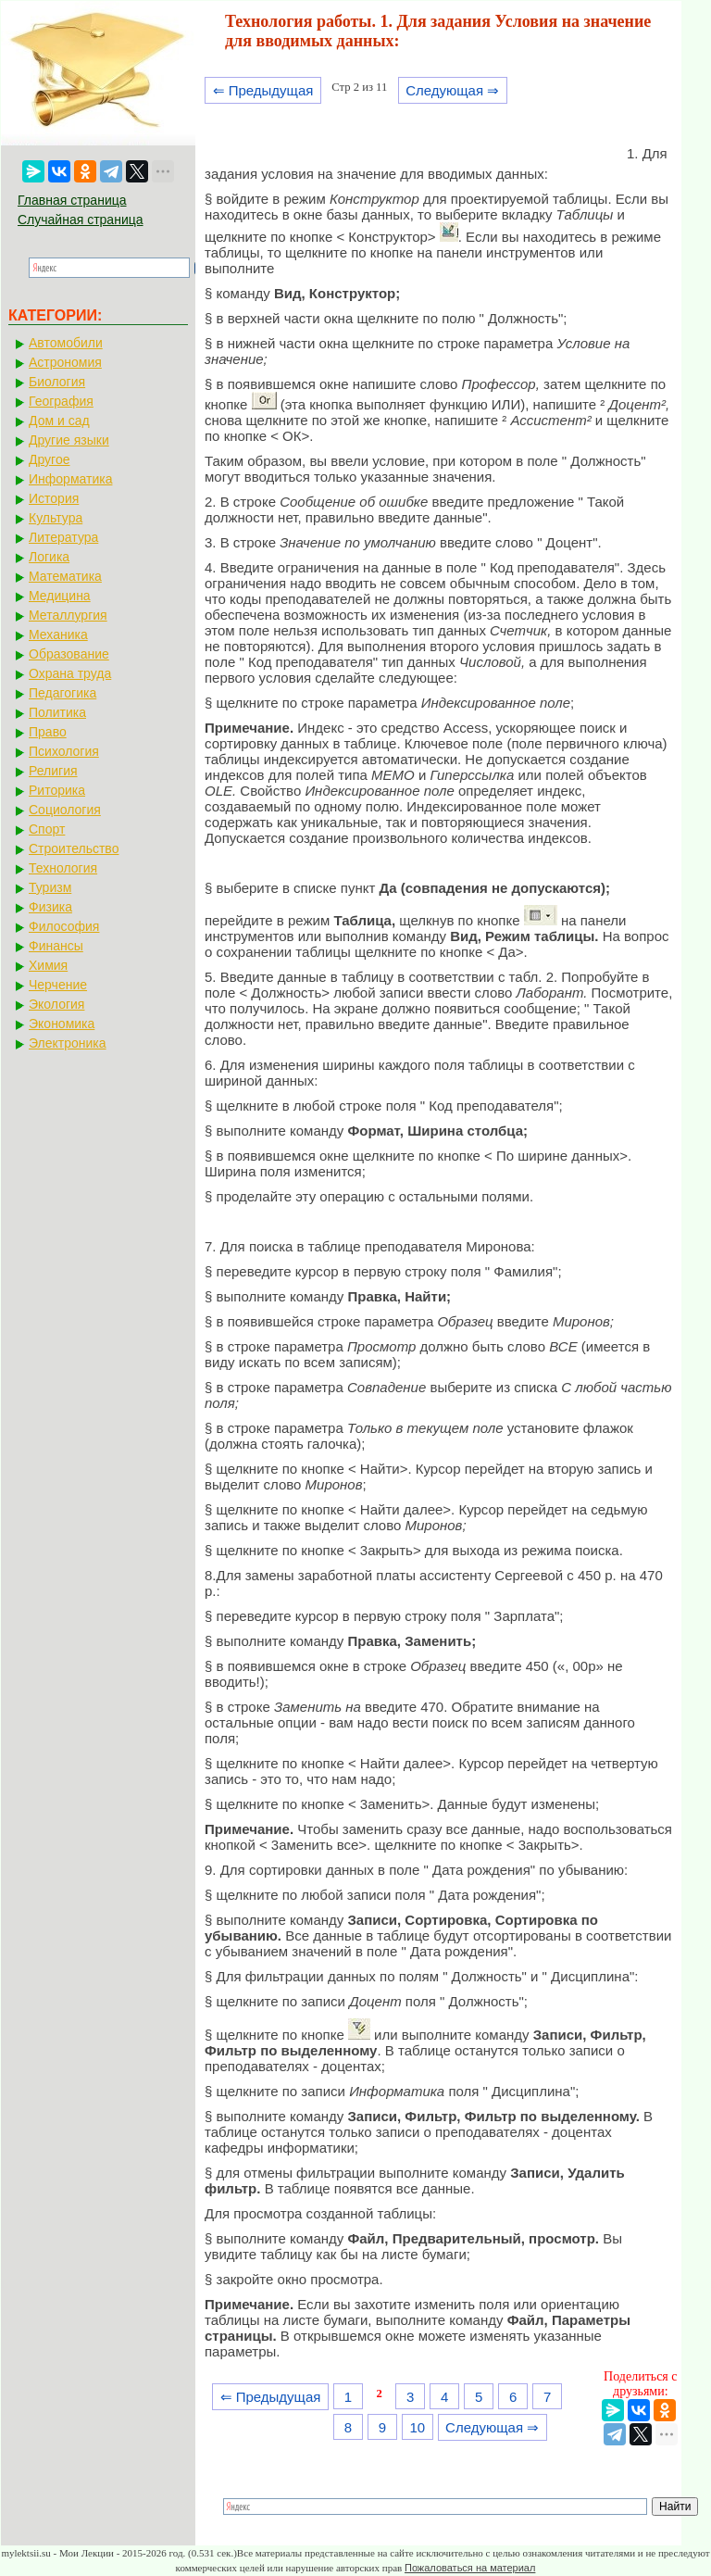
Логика (49, 556)
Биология (57, 381)
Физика (50, 906)
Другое (49, 459)
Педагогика (62, 692)
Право (48, 731)
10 (417, 2427)
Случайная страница (80, 219)
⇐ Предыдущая (263, 90)
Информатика (70, 478)
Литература (63, 537)
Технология (63, 868)
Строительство (73, 848)
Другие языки (69, 440)
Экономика (61, 1023)
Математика (65, 576)
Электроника (67, 1043)
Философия (64, 926)
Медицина (60, 595)
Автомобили (66, 342)
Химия (48, 965)
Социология (65, 809)
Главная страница (72, 200)
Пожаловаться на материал (470, 2567)
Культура (55, 517)
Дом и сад (59, 420)
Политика (57, 712)
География (61, 401)
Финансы (56, 945)
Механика (58, 634)
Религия (53, 770)
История (54, 498)
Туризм (50, 887)
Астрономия (65, 362)
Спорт (47, 829)
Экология (56, 1004)
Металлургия (68, 615)
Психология (64, 751)
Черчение (58, 984)
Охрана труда (70, 673)
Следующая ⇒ (452, 90)
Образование (69, 654)
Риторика (57, 790)
